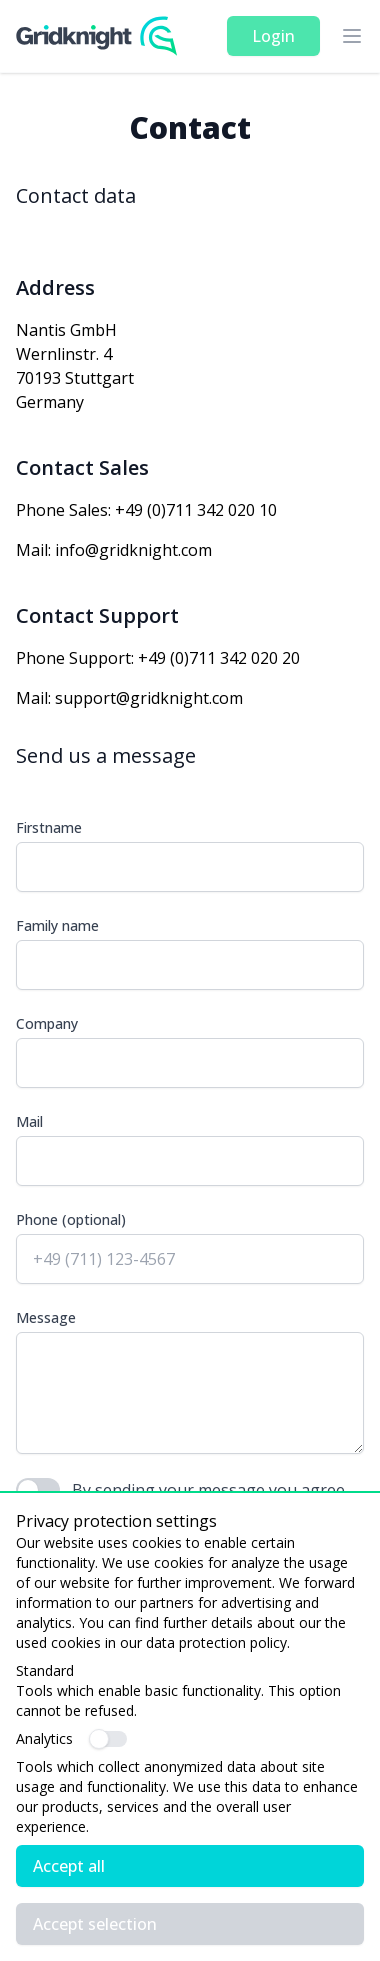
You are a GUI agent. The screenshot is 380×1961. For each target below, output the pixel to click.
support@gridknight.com (149, 698)
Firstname (49, 827)
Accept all (69, 1866)
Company (47, 1023)
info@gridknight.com (133, 550)
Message (46, 1317)
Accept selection (95, 1924)
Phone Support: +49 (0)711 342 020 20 (158, 658)
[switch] (109, 1739)
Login (273, 36)
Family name (57, 925)
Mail (29, 1121)
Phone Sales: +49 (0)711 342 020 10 (146, 510)
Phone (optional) (71, 1219)
